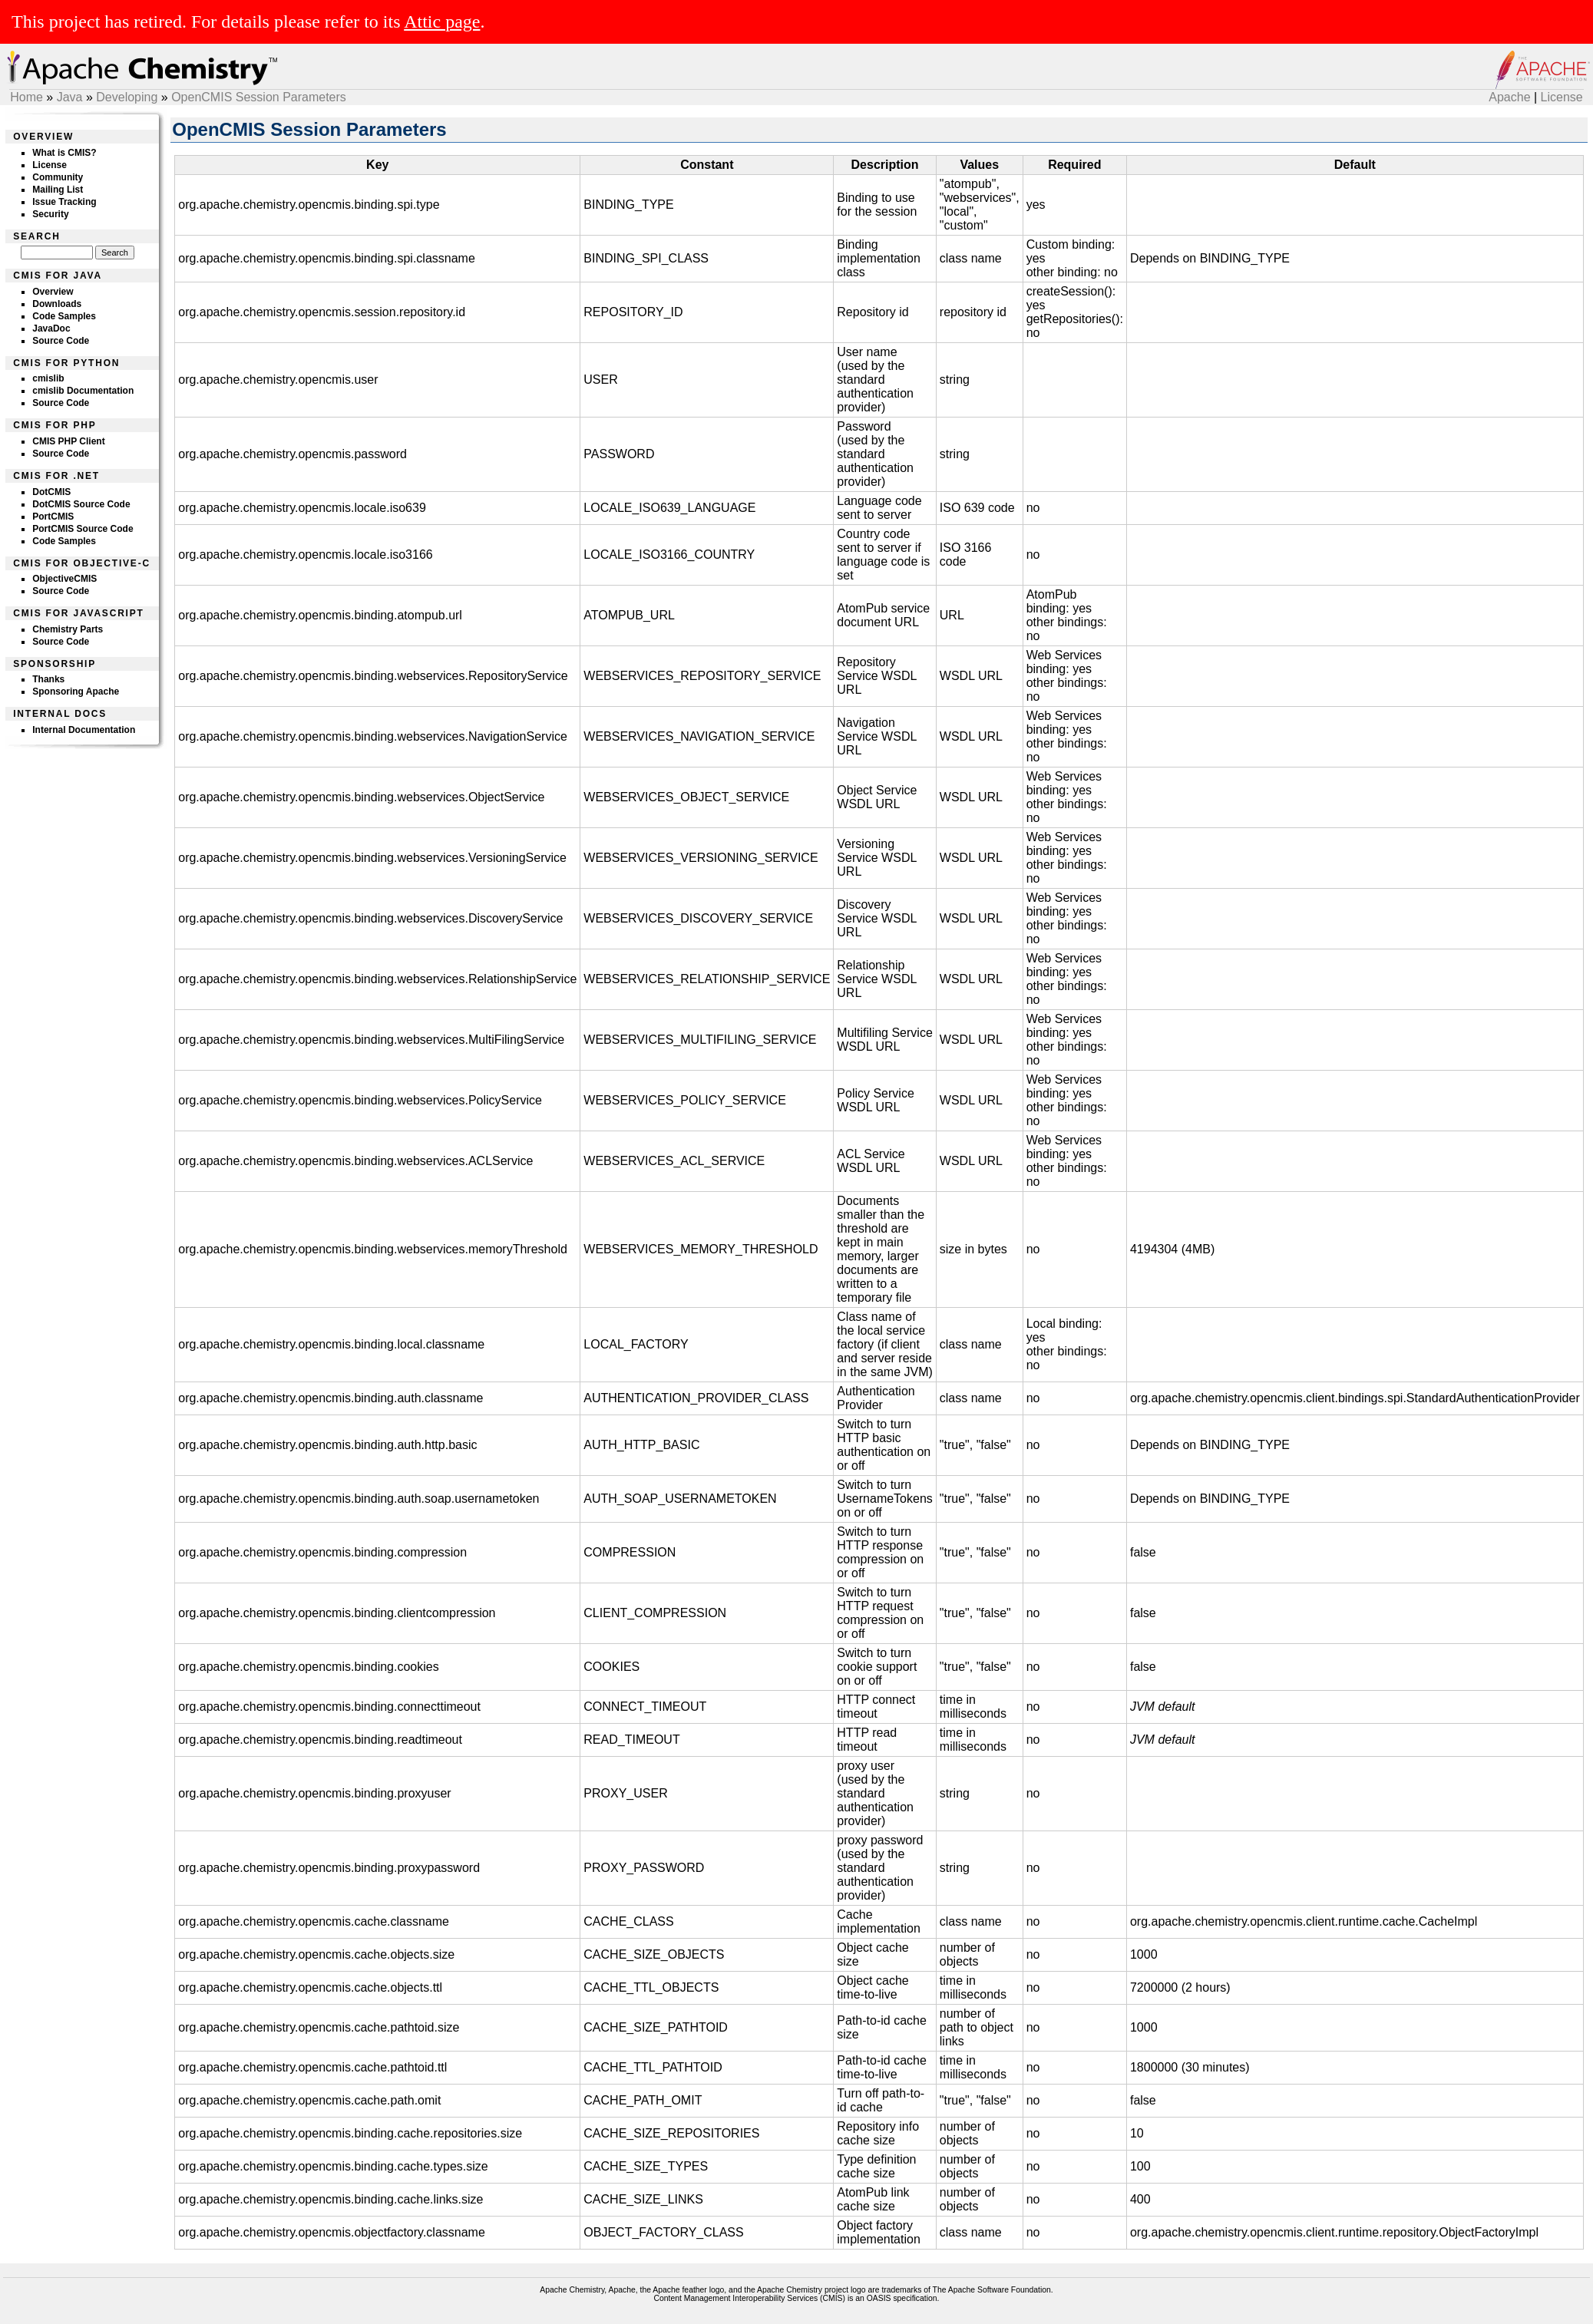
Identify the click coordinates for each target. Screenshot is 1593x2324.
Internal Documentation (83, 730)
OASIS (879, 2298)
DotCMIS (51, 492)
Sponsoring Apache (75, 691)
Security (50, 214)
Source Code (60, 340)
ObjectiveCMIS (64, 578)
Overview (52, 291)
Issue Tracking (64, 201)
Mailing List (57, 189)
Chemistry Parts (67, 629)
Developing (126, 97)
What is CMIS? (64, 152)
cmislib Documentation (83, 390)
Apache (1509, 97)
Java (70, 97)
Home (26, 97)
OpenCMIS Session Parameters (258, 97)
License (1562, 97)
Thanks (48, 679)
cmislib (48, 378)
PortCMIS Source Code (82, 528)
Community (57, 177)
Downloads (56, 304)
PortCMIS (53, 516)
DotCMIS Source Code (81, 504)
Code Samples (64, 316)
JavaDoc (51, 328)
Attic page (442, 21)
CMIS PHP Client (68, 441)
